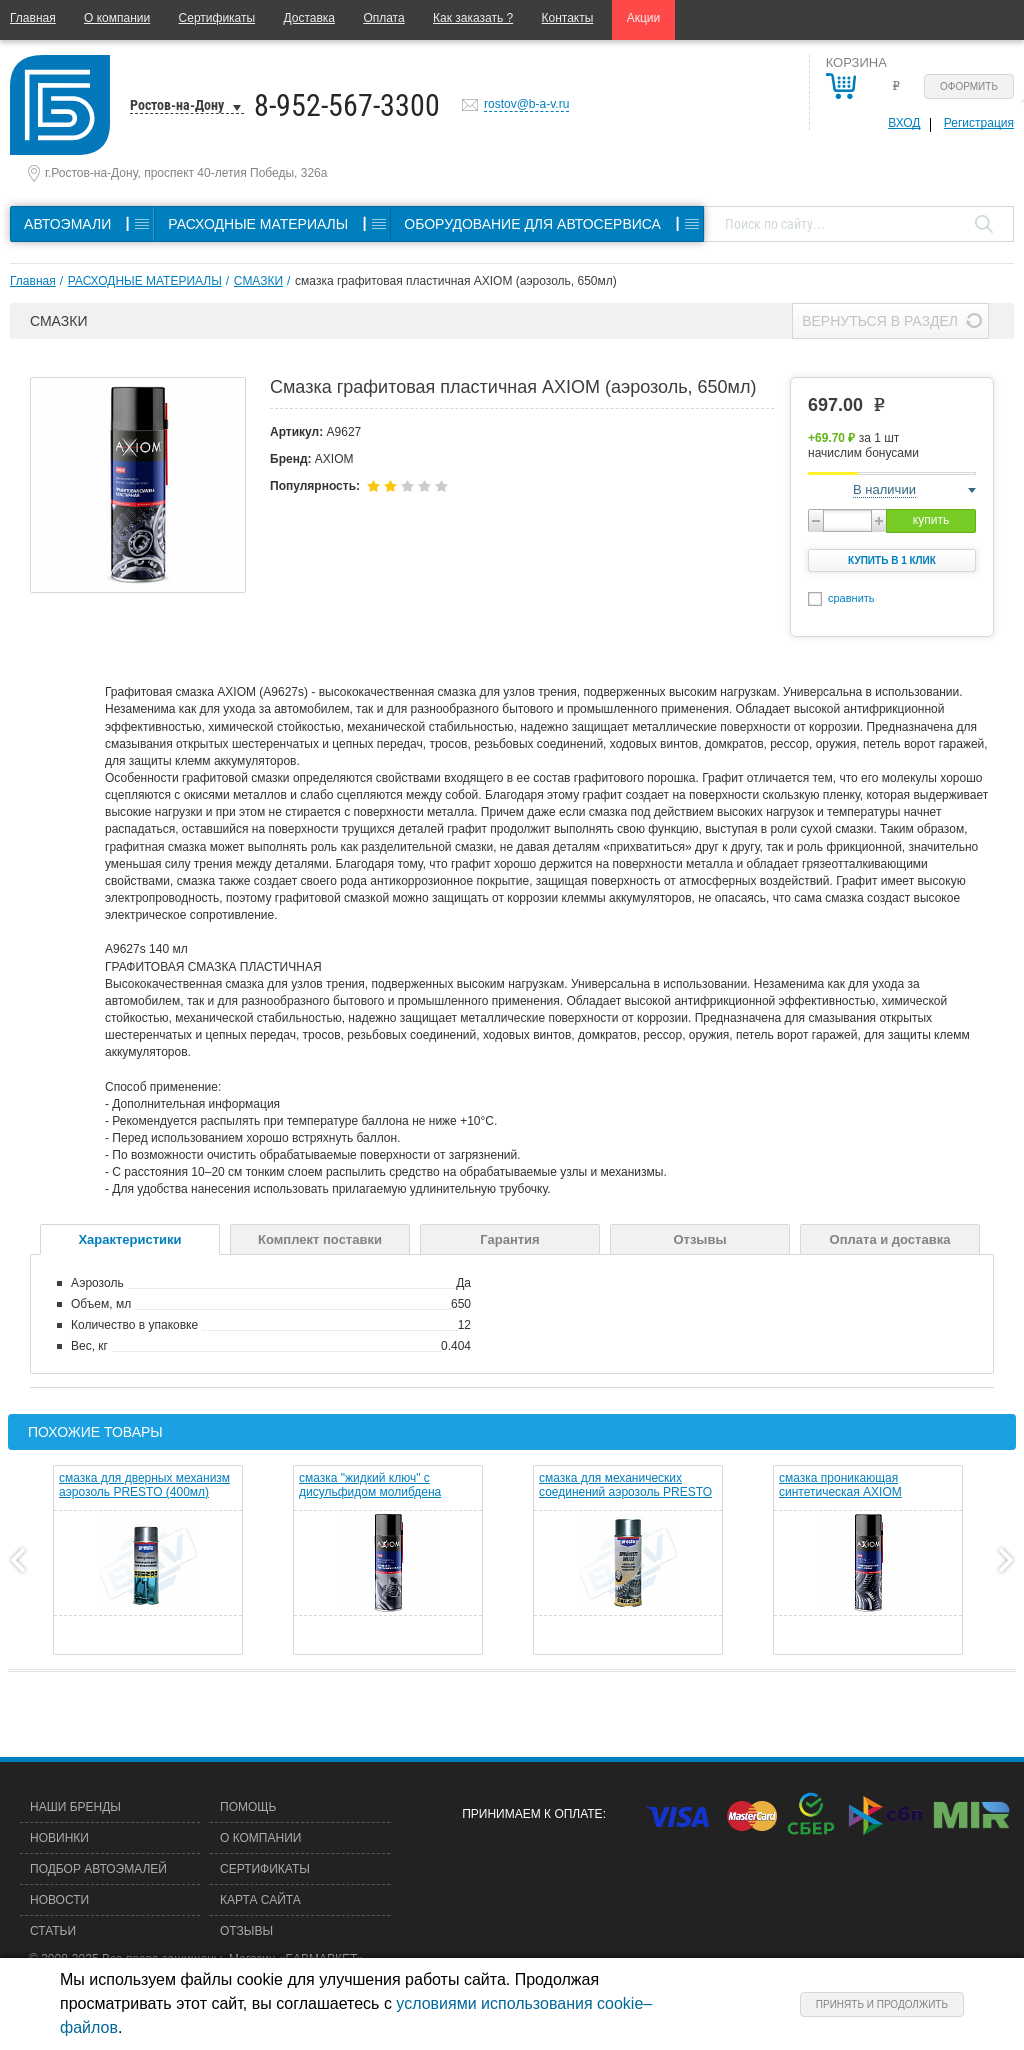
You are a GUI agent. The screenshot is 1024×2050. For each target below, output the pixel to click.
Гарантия (509, 1239)
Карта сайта (260, 1900)
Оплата (383, 18)
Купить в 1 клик (892, 560)
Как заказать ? (473, 18)
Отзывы (699, 1239)
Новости (59, 1900)
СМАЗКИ (258, 281)
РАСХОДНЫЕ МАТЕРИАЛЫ (145, 281)
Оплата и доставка (890, 1239)
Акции (644, 18)
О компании (117, 18)
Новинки (59, 1838)
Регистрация (979, 123)
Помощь (248, 1807)
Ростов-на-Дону (177, 105)
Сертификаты (217, 18)
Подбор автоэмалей (98, 1869)
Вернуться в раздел (880, 321)
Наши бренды (75, 1807)
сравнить (851, 598)
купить (931, 520)
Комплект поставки (320, 1239)
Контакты (568, 18)
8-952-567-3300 (347, 105)
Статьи (53, 1931)
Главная (33, 18)
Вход (904, 123)
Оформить (969, 86)
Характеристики (129, 1239)
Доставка (309, 18)
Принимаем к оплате (532, 1814)
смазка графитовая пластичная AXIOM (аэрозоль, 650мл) (456, 281)
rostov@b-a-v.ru (526, 104)
